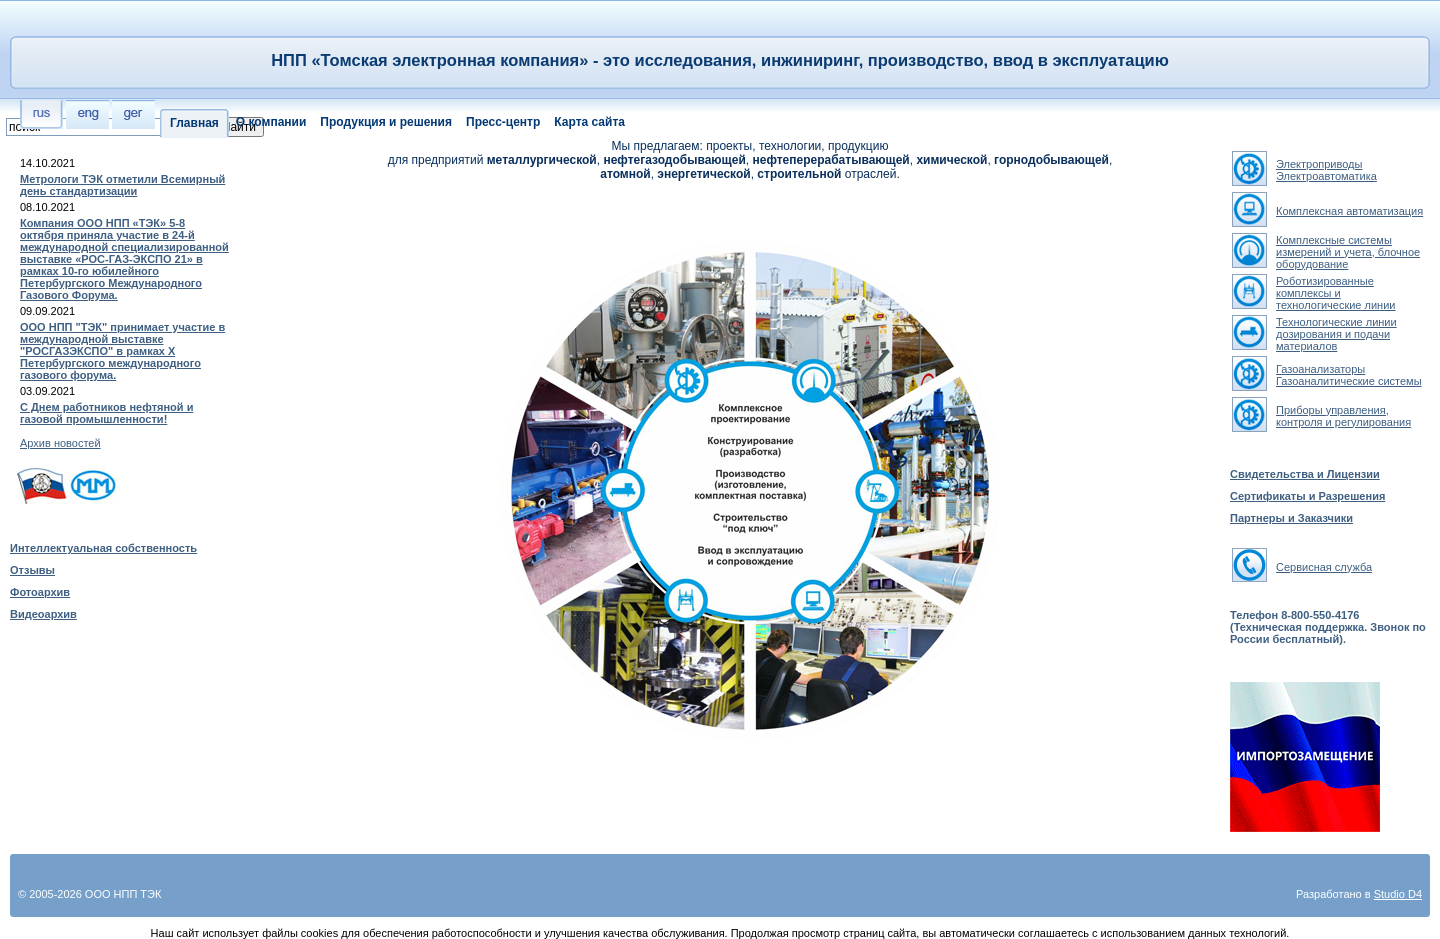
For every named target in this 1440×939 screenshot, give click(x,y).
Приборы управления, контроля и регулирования (1343, 416)
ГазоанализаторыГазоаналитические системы (1349, 375)
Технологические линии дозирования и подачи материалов (1336, 334)
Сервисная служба (1324, 567)
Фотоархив (40, 592)
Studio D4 (1398, 894)
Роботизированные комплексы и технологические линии (1335, 293)
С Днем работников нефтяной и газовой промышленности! (106, 413)
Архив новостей (60, 443)
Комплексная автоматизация (1349, 211)
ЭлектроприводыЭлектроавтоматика (1326, 170)
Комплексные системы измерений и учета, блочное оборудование (1348, 252)
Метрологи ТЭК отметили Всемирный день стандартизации (122, 185)
